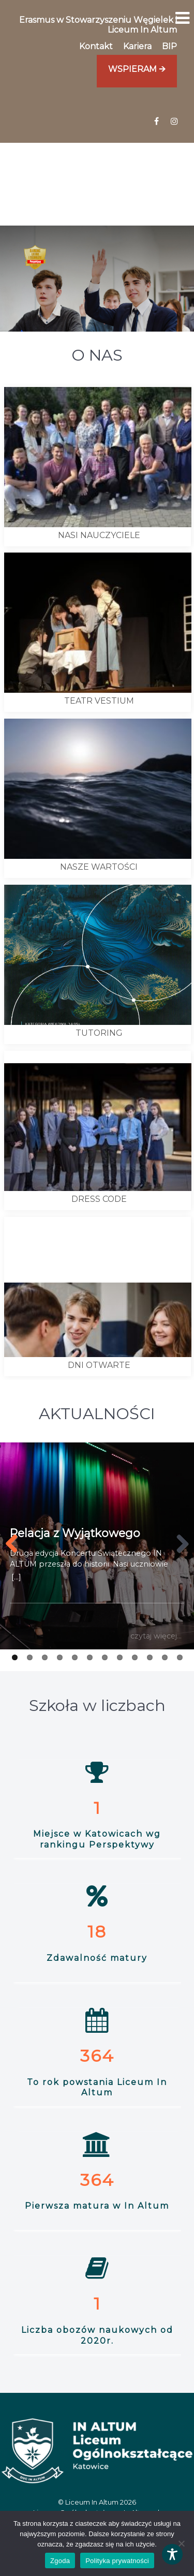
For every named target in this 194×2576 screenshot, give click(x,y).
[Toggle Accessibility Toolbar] (172, 2554)
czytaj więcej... (156, 1636)
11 (165, 1657)
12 (180, 1657)
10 (150, 1657)
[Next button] (178, 1544)
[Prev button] (15, 1544)
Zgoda (60, 2561)
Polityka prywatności (117, 2561)
